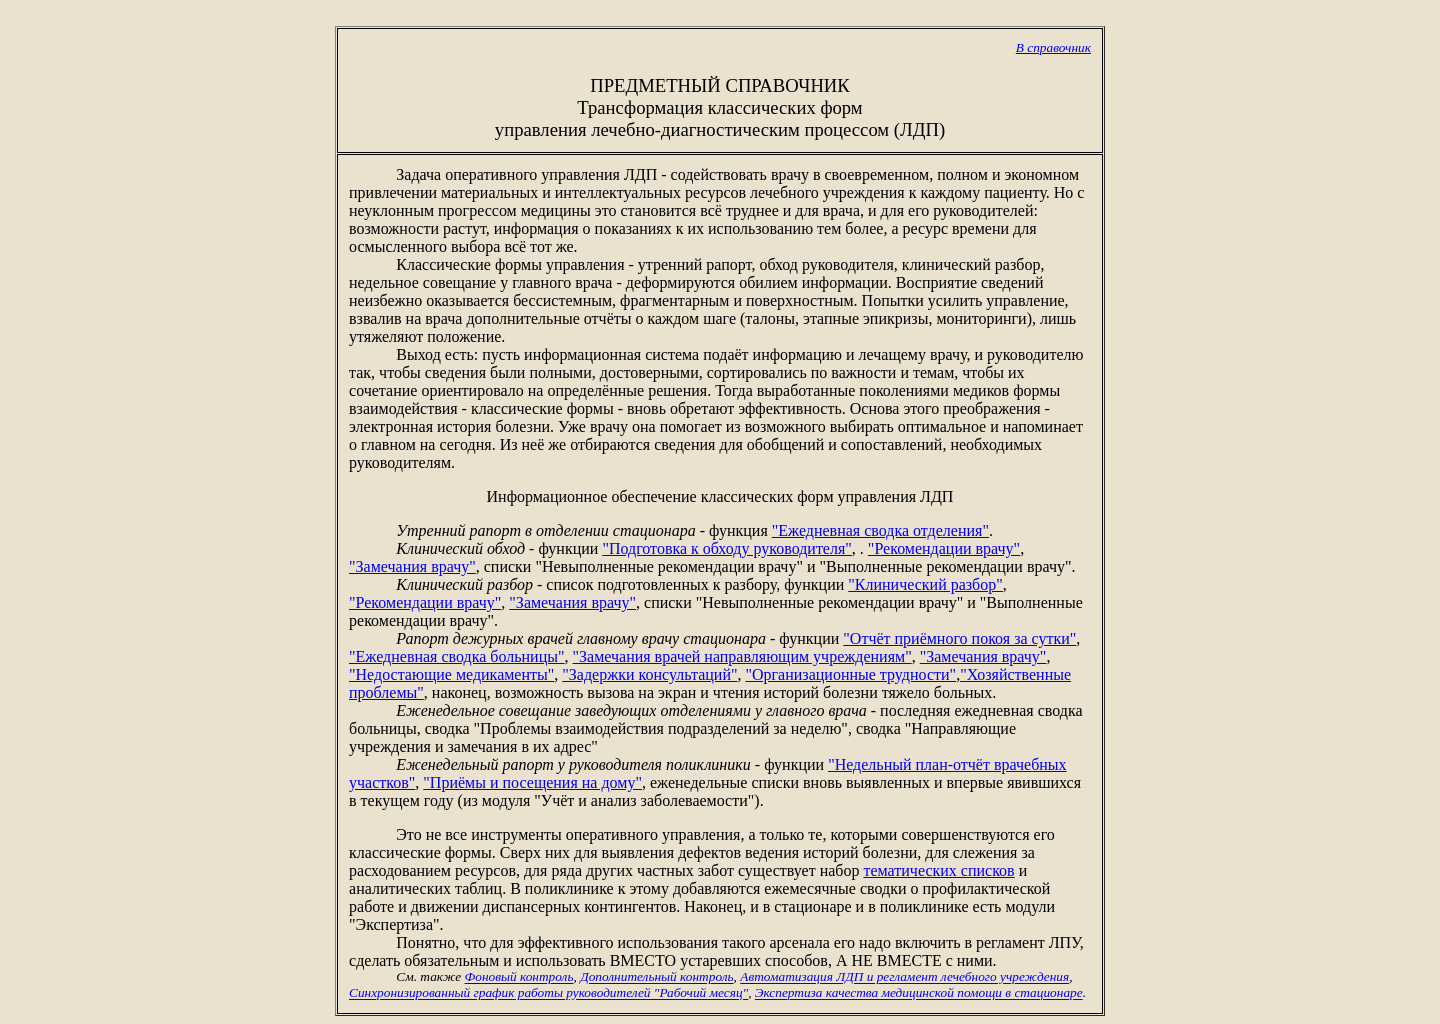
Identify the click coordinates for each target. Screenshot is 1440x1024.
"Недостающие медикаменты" (451, 674)
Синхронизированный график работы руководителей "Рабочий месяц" (548, 993)
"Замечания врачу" (412, 566)
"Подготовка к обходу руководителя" (726, 548)
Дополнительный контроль (656, 977)
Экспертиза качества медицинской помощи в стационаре (919, 993)
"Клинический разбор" (925, 584)
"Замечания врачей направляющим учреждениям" (742, 656)
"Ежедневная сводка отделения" (880, 530)
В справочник (1053, 47)
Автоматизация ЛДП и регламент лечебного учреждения (904, 977)
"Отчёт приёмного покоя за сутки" (959, 638)
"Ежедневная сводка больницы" (456, 656)
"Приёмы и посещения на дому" (532, 782)
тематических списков (938, 870)
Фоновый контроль (519, 977)
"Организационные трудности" (850, 674)
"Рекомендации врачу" (944, 548)
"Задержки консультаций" (649, 674)
